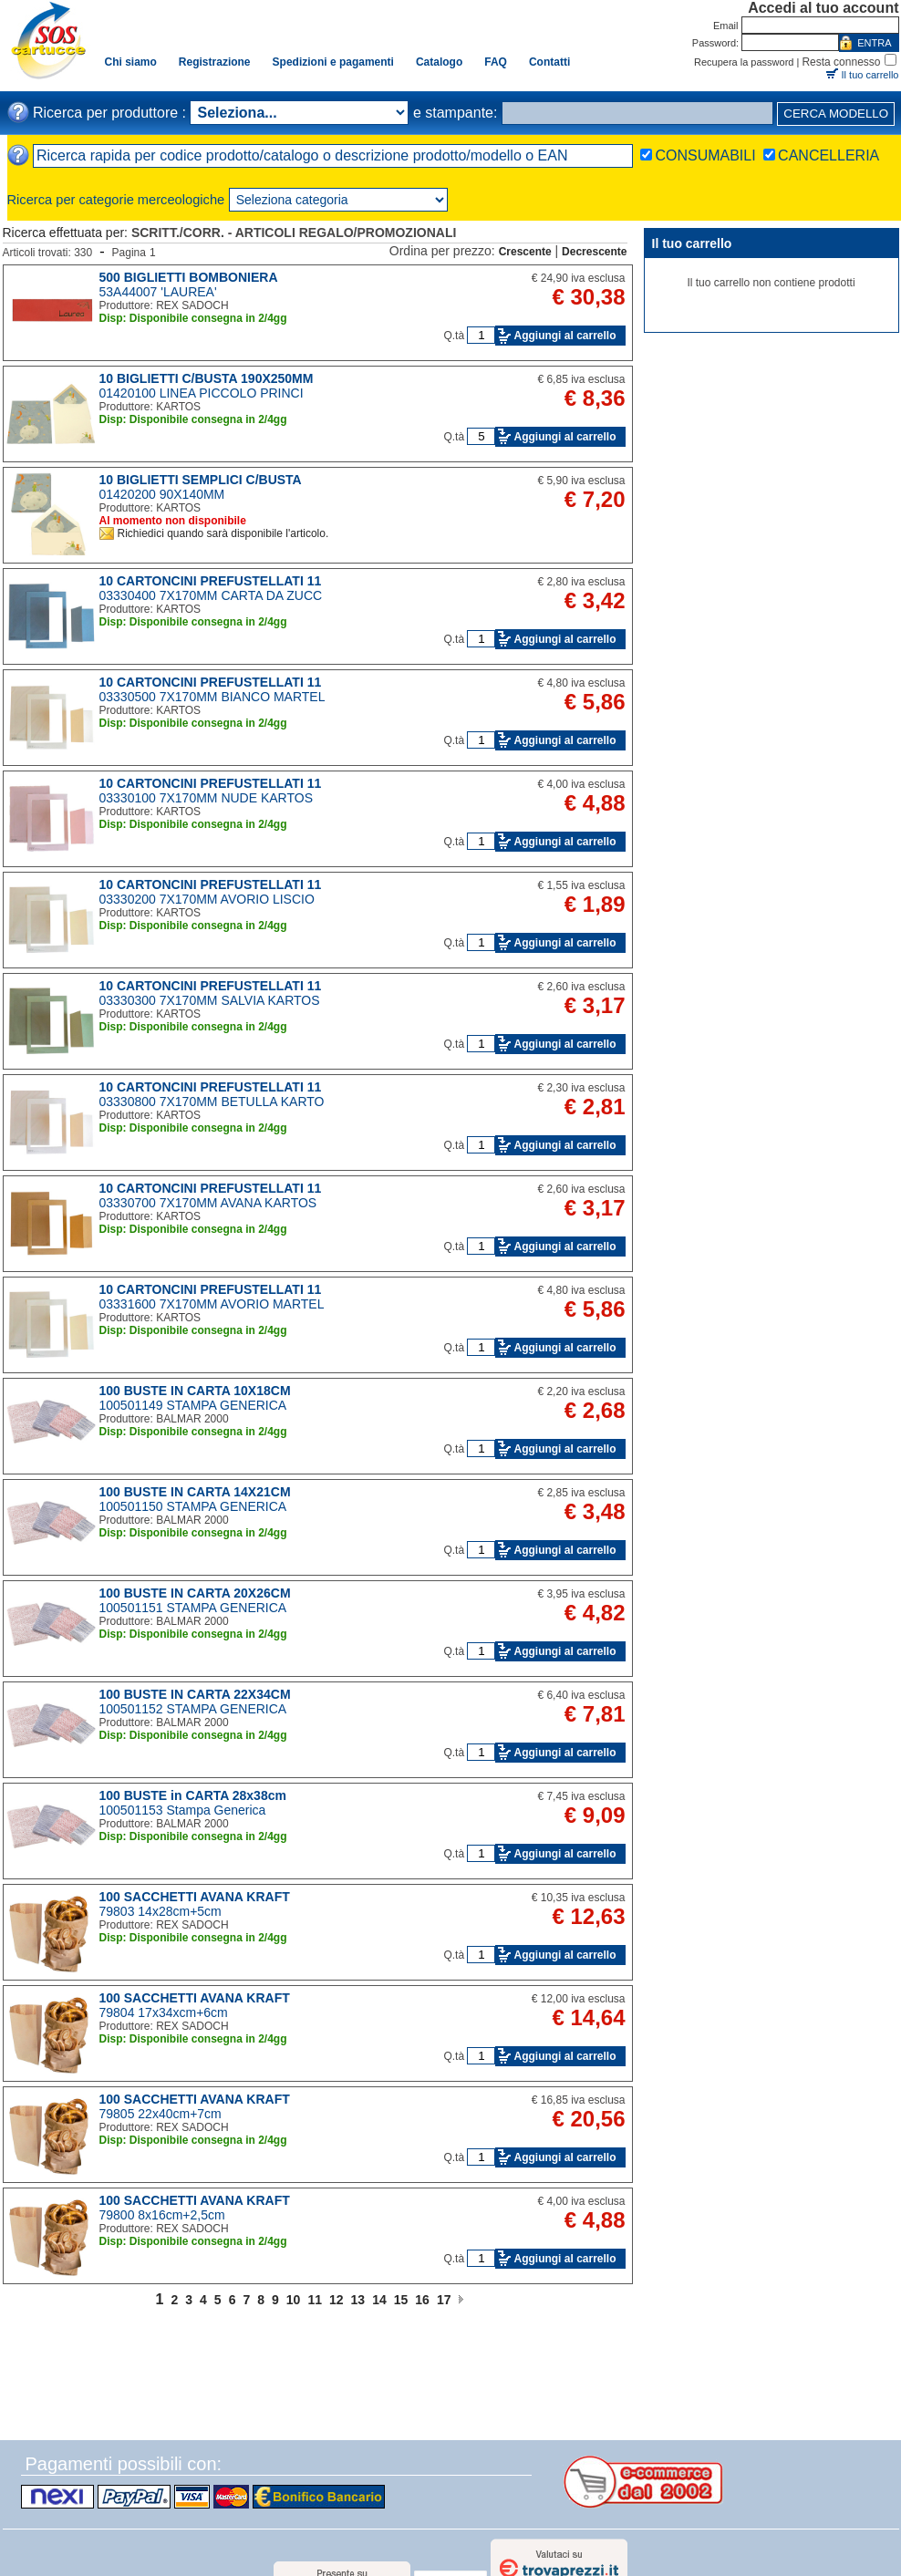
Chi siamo (131, 62)
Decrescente (594, 251)
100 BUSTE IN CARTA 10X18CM (195, 1390)
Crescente (525, 251)
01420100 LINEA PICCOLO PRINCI (201, 393)
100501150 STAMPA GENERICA (193, 1506)
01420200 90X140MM (162, 494)
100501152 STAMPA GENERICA (193, 1709)
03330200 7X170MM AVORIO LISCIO (207, 899)
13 (358, 2299)
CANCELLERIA (828, 155)
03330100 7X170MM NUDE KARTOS (206, 798)
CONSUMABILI (705, 155)
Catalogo (439, 62)
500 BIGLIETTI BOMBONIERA (188, 277)
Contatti (549, 62)
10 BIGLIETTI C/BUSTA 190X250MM (206, 378)
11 (314, 2299)
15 (401, 2299)
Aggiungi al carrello (564, 335)
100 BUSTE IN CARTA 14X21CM (195, 1492)
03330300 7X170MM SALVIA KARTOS (209, 1000)
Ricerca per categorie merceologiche (116, 199)
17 (444, 2299)
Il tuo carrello (870, 74)
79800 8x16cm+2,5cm (162, 2215)
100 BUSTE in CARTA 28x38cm (192, 1795)
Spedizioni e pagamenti (333, 62)
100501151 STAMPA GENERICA (193, 1607)
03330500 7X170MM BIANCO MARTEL (212, 696)
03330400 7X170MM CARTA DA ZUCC (211, 595)
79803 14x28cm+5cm (160, 1911)
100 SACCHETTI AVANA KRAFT (194, 1896)
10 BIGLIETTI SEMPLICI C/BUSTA (200, 479)
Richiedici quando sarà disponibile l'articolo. (223, 533)
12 (336, 2299)
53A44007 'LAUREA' (158, 291)
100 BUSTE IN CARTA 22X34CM (195, 1694)
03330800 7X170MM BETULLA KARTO (212, 1101)
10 (293, 2299)
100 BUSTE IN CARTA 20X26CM (195, 1593)
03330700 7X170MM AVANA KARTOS (208, 1202)
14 (379, 2299)
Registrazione (215, 62)
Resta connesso (841, 62)
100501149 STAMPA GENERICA (193, 1405)
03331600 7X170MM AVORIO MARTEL (212, 1304)
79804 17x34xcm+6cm (163, 2012)
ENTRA (874, 42)
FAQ (495, 62)
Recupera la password (743, 62)
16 (422, 2299)
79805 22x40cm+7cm (160, 2113)
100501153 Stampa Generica (182, 1810)
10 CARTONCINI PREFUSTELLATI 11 (210, 581)
